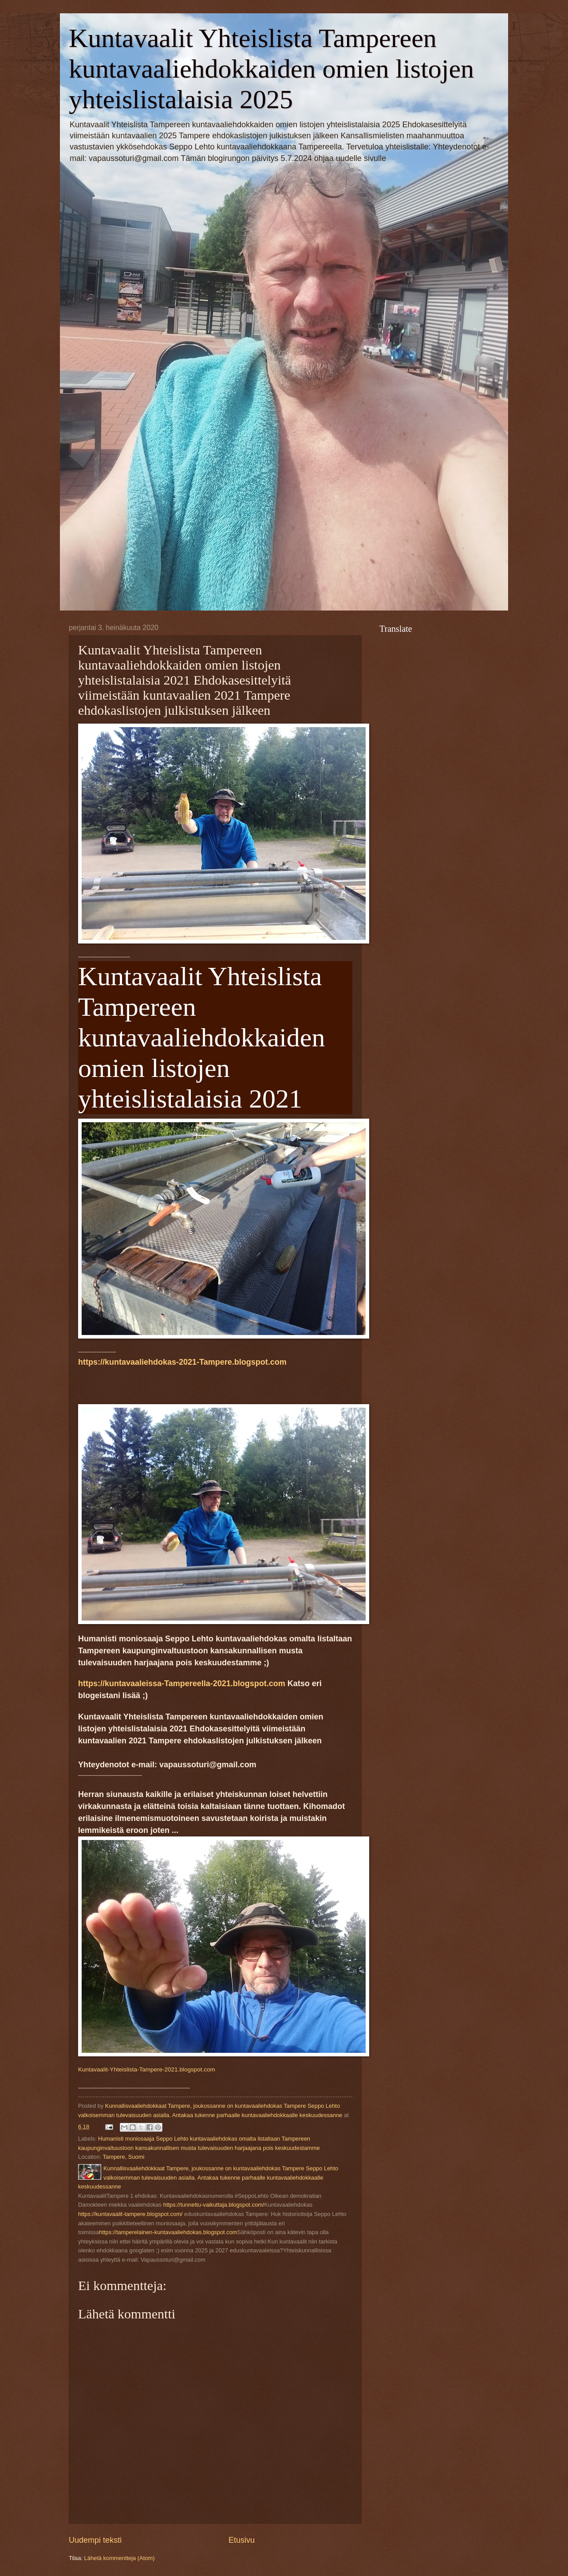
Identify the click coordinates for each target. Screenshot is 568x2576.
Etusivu (242, 2540)
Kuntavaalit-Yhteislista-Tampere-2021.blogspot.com (146, 2069)
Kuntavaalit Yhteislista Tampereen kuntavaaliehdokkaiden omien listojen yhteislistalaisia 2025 (271, 68)
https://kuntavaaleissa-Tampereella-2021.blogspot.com (181, 1683)
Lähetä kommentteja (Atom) (119, 2558)
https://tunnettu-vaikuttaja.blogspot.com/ (213, 2204)
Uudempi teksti (95, 2540)
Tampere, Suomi (124, 2156)
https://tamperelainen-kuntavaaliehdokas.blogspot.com (168, 2232)
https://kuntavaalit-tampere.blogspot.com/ (130, 2214)
